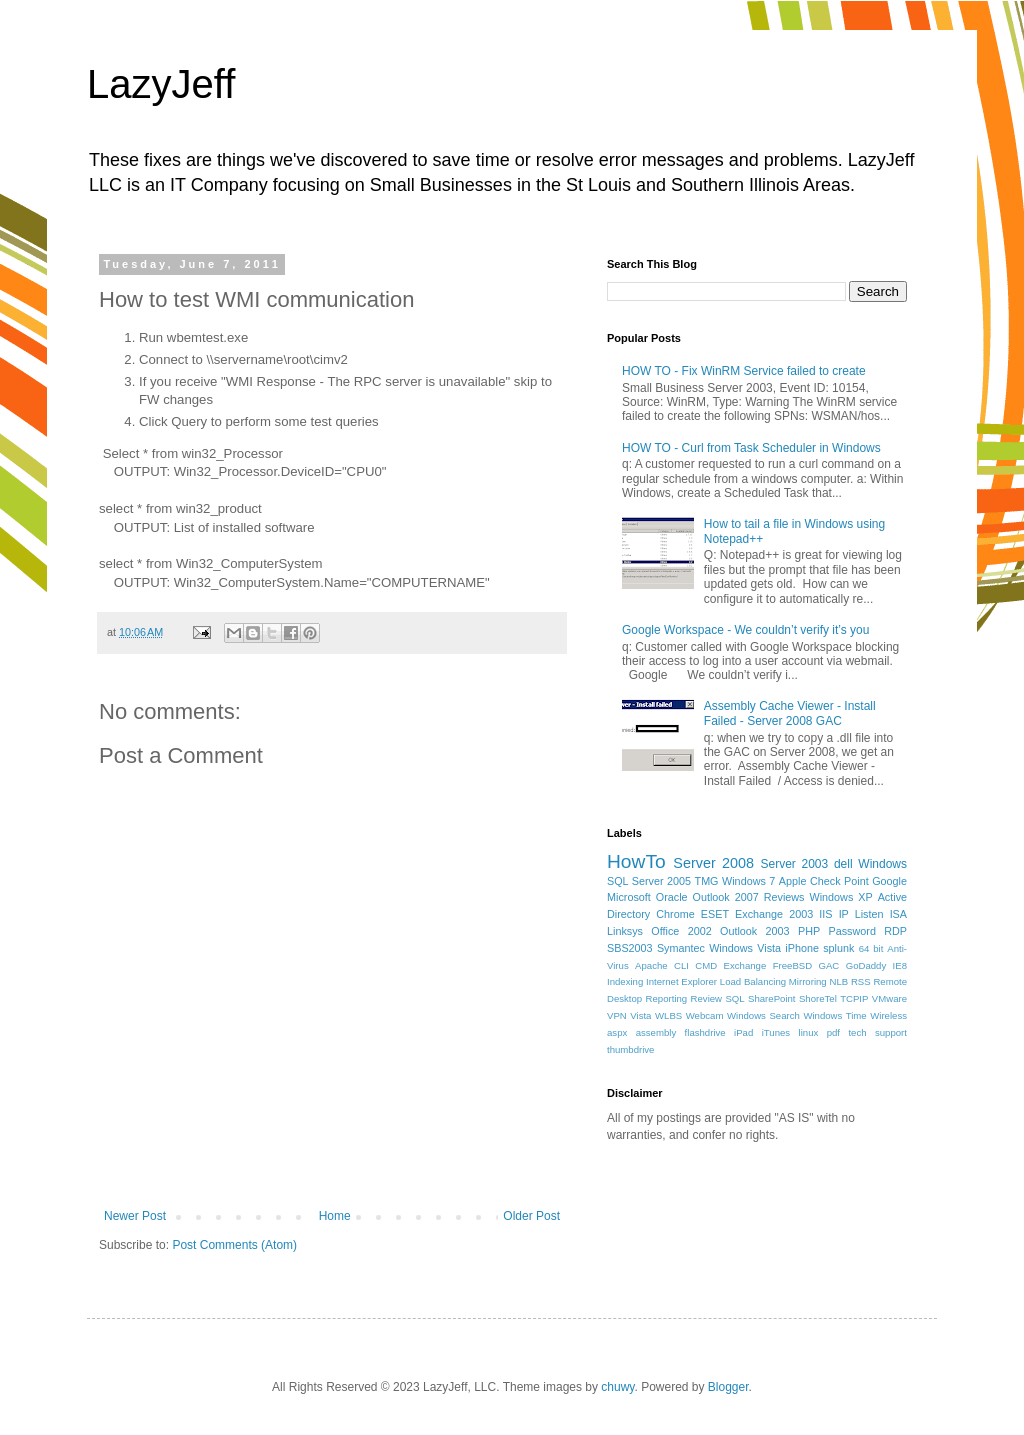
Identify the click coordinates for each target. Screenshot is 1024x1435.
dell (843, 864)
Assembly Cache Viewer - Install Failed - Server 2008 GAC (790, 713)
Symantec (681, 948)
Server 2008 (713, 863)
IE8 (900, 965)
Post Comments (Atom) (234, 1245)
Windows (882, 864)
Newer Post (135, 1216)
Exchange (745, 965)
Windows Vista (745, 948)
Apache (651, 965)
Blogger (728, 1387)
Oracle (672, 897)
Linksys (625, 931)
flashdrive (705, 1032)
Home (335, 1216)
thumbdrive (630, 1049)
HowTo (636, 861)
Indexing (625, 981)
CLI (681, 965)
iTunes (776, 1032)
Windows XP (841, 897)
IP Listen (861, 914)
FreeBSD (792, 965)
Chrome (675, 914)
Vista (640, 1015)
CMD (706, 965)
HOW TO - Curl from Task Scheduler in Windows (751, 448)
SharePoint (771, 998)
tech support (877, 1032)
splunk (838, 948)
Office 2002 (681, 931)
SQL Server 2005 (649, 881)
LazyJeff (161, 84)
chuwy (617, 1387)
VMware (889, 998)
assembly (656, 1032)
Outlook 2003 (755, 931)
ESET (715, 914)
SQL (734, 998)
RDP (895, 931)
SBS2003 (630, 948)
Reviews (784, 897)
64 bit (871, 948)
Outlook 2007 (726, 897)
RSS (861, 981)
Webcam (705, 1015)
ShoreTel (818, 998)
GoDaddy (866, 965)
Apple (793, 881)
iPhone (802, 948)
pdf (833, 1032)
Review (706, 998)
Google (889, 881)
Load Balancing (753, 981)
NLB (838, 981)
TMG (707, 881)
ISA (898, 914)
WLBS (668, 1015)
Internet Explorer (681, 981)
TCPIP (854, 998)
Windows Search (763, 1015)
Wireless (888, 1015)
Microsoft (629, 897)
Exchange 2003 (774, 914)
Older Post (531, 1216)
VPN (617, 1015)
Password (852, 931)
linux (809, 1032)
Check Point (839, 881)
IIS (825, 914)
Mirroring (808, 981)
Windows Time (834, 1015)
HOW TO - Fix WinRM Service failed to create (744, 371)
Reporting (667, 998)
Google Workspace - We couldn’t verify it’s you (745, 630)
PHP (809, 931)
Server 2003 (794, 864)
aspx (617, 1032)
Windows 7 (748, 881)
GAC (829, 965)
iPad (743, 1032)
